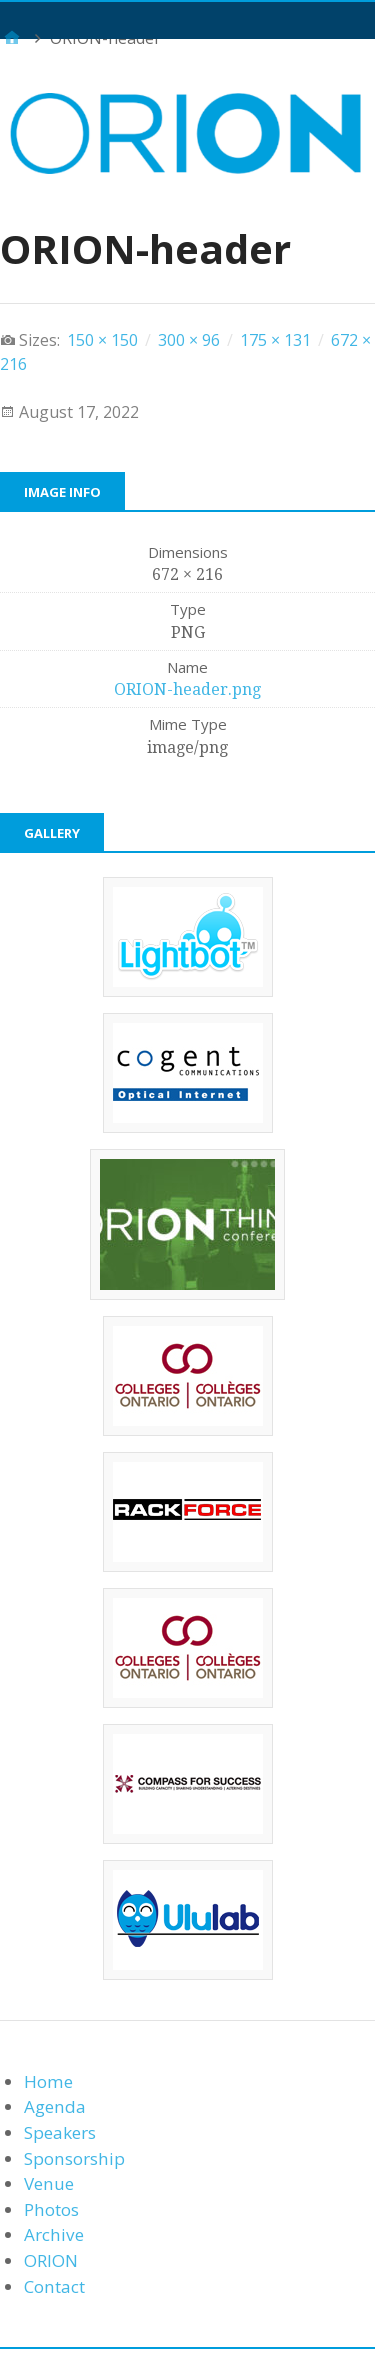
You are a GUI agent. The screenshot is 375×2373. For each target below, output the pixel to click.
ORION (51, 2260)
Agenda (55, 2106)
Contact (54, 2286)
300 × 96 (189, 340)
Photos (51, 2209)
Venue (49, 2183)
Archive (54, 2234)
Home (48, 2081)
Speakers (60, 2132)
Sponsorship (74, 2158)
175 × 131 (275, 340)
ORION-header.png (187, 689)
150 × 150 (102, 340)
